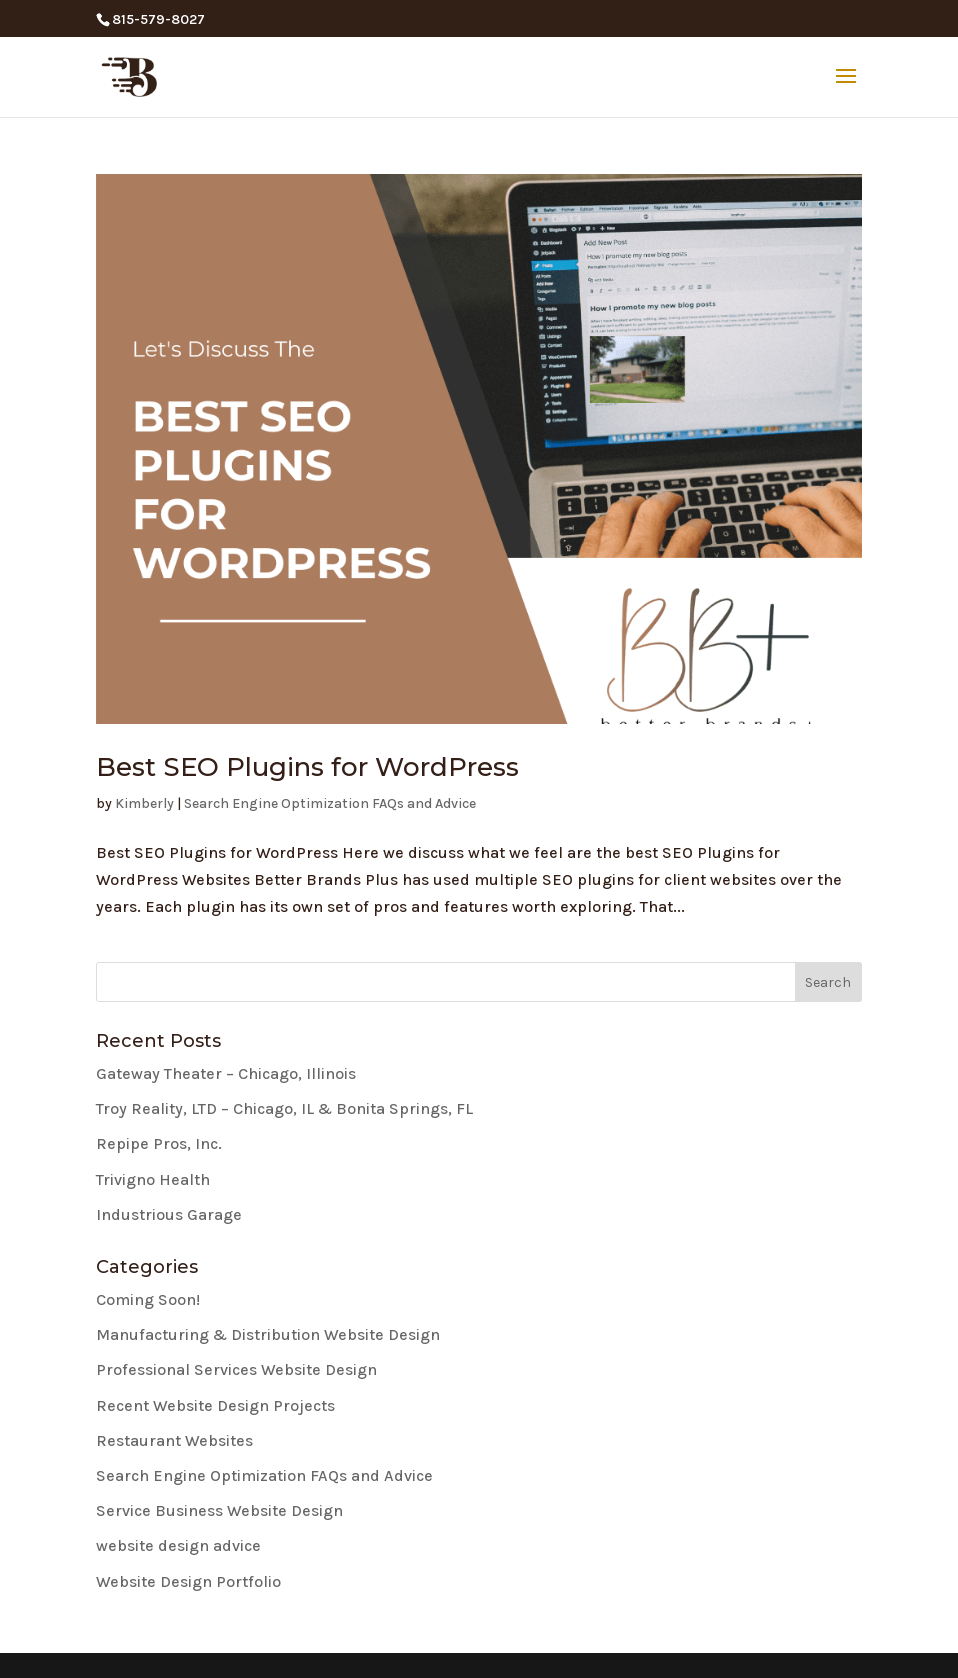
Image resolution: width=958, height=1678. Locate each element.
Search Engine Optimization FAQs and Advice (330, 803)
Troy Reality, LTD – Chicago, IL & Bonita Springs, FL (284, 1108)
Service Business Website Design (219, 1510)
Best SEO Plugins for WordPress (307, 767)
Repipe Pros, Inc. (159, 1143)
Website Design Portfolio (188, 1581)
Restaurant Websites (174, 1440)
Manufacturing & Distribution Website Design (268, 1334)
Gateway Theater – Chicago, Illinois (226, 1073)
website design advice (178, 1545)
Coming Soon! (148, 1299)
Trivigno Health (153, 1179)
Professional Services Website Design (236, 1369)
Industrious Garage (169, 1214)
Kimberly (144, 803)
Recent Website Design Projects (215, 1405)
